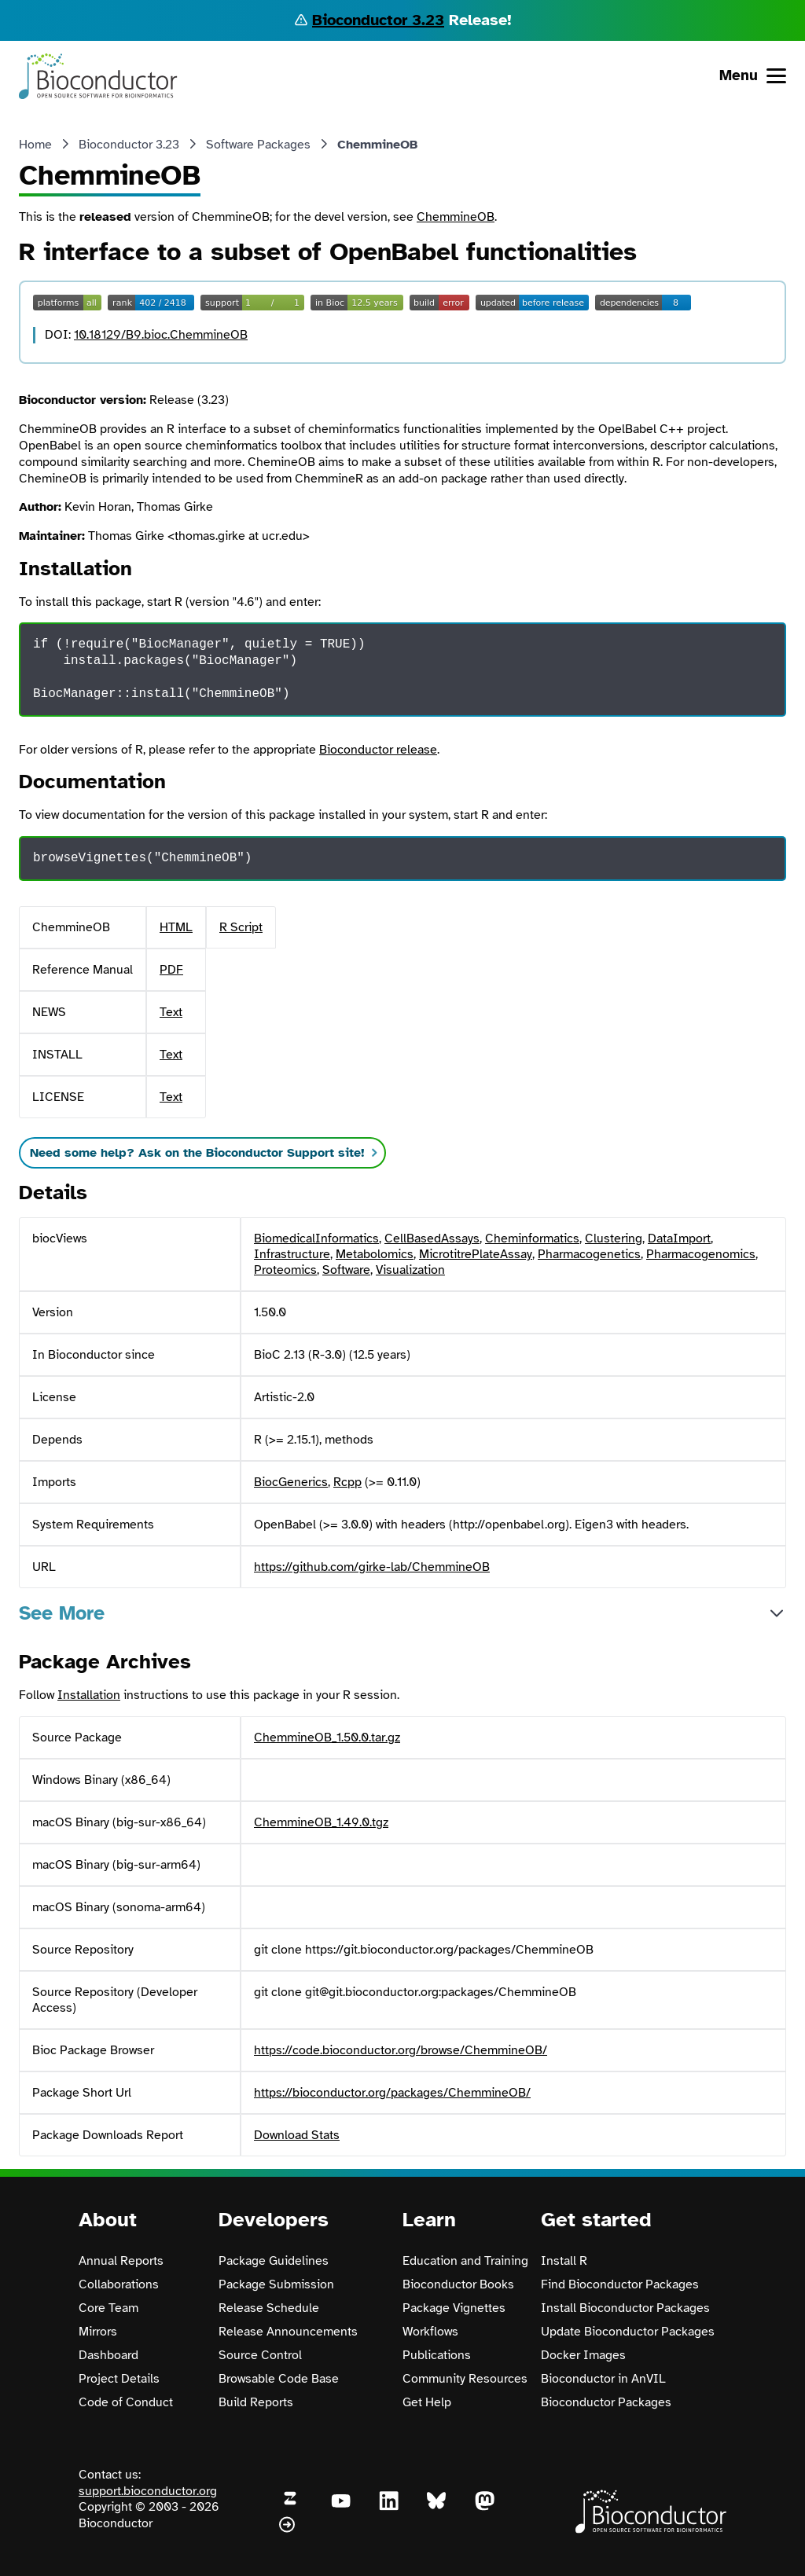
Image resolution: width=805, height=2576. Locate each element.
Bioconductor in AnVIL (603, 2379)
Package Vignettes (453, 2308)
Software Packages (258, 144)
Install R (564, 2261)
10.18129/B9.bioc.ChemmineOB (161, 335)
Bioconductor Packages (606, 2402)
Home (35, 144)
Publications (436, 2355)
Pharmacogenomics (700, 1254)
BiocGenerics (291, 1482)
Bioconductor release (378, 750)
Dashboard (108, 2355)
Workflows (430, 2331)
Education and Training (465, 2261)
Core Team (108, 2308)
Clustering (613, 1238)
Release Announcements (288, 2331)
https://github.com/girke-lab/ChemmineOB (372, 1567)
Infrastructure (292, 1254)
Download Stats (297, 2135)
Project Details (119, 2379)
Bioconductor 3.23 (378, 20)
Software (346, 1270)
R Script (241, 927)
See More (62, 1613)
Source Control (260, 2355)
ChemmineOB (455, 217)
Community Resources (464, 2379)
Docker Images (583, 2355)
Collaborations (119, 2284)
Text (171, 1012)
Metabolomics (375, 1254)
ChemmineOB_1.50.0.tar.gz (327, 1737)
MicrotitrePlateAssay (475, 1254)
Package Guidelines (274, 2261)
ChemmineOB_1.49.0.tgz (321, 1822)
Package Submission (276, 2284)
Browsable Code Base (279, 2379)
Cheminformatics (532, 1238)
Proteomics (285, 1270)
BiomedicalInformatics (316, 1238)
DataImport (679, 1238)
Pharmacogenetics (589, 1254)
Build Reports (256, 2402)
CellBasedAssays (432, 1238)
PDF (171, 970)
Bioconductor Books (458, 2284)
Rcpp (347, 1482)
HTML (176, 927)
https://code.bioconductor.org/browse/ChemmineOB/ (400, 2050)
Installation (88, 1695)
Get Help (426, 2402)
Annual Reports (121, 2261)
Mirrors (98, 2331)
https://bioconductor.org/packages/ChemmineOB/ (392, 2093)
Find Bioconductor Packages (620, 2284)
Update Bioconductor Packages (628, 2331)
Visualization (410, 1270)
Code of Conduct (126, 2402)
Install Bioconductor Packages (625, 2308)
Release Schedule (269, 2308)
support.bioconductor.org (148, 2491)
